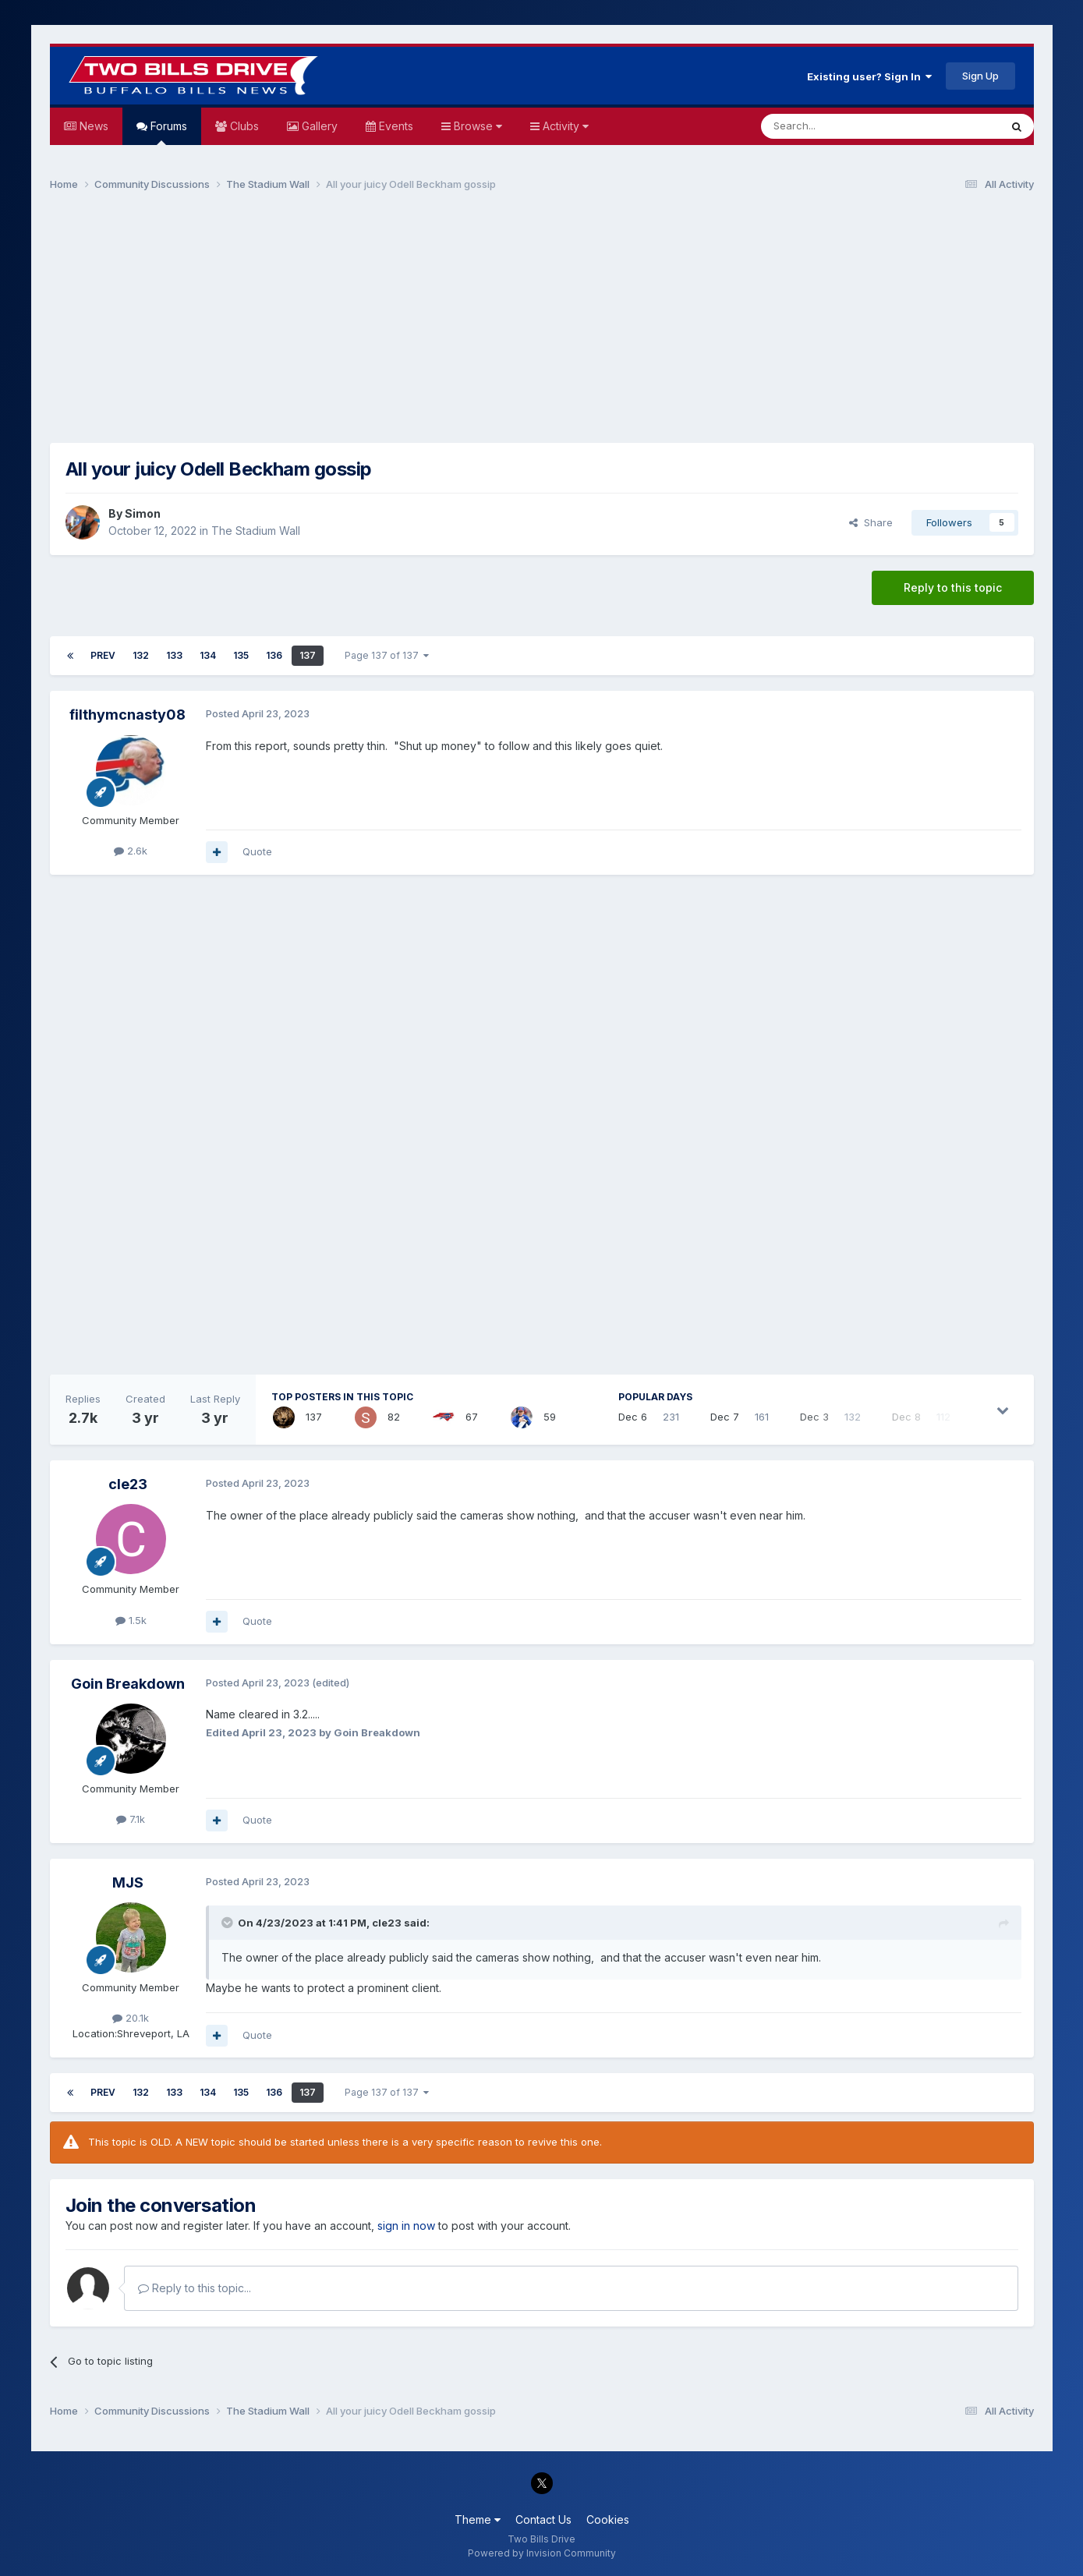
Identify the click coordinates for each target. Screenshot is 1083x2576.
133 (174, 655)
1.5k (131, 1620)
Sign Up (980, 75)
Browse (476, 126)
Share (871, 522)
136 (274, 655)
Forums (167, 132)
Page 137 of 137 (387, 655)
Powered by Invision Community (542, 2553)
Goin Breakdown (128, 1683)
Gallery (318, 126)
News (92, 126)
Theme (478, 2519)
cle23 (127, 1484)
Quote (257, 851)
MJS (127, 1882)
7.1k (130, 1819)
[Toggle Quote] (228, 1922)
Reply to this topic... (194, 2288)
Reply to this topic (953, 587)
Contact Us (543, 2519)
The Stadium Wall (255, 530)
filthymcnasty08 (127, 714)
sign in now (406, 2225)
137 (307, 655)
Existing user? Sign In (869, 76)
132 (141, 655)
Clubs (243, 126)
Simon (143, 513)
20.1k (130, 2018)
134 (208, 655)
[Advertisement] (542, 324)
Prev (102, 655)
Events (394, 126)
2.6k (130, 850)
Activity (564, 126)
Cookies (607, 2519)
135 (241, 655)
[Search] (840, 126)
